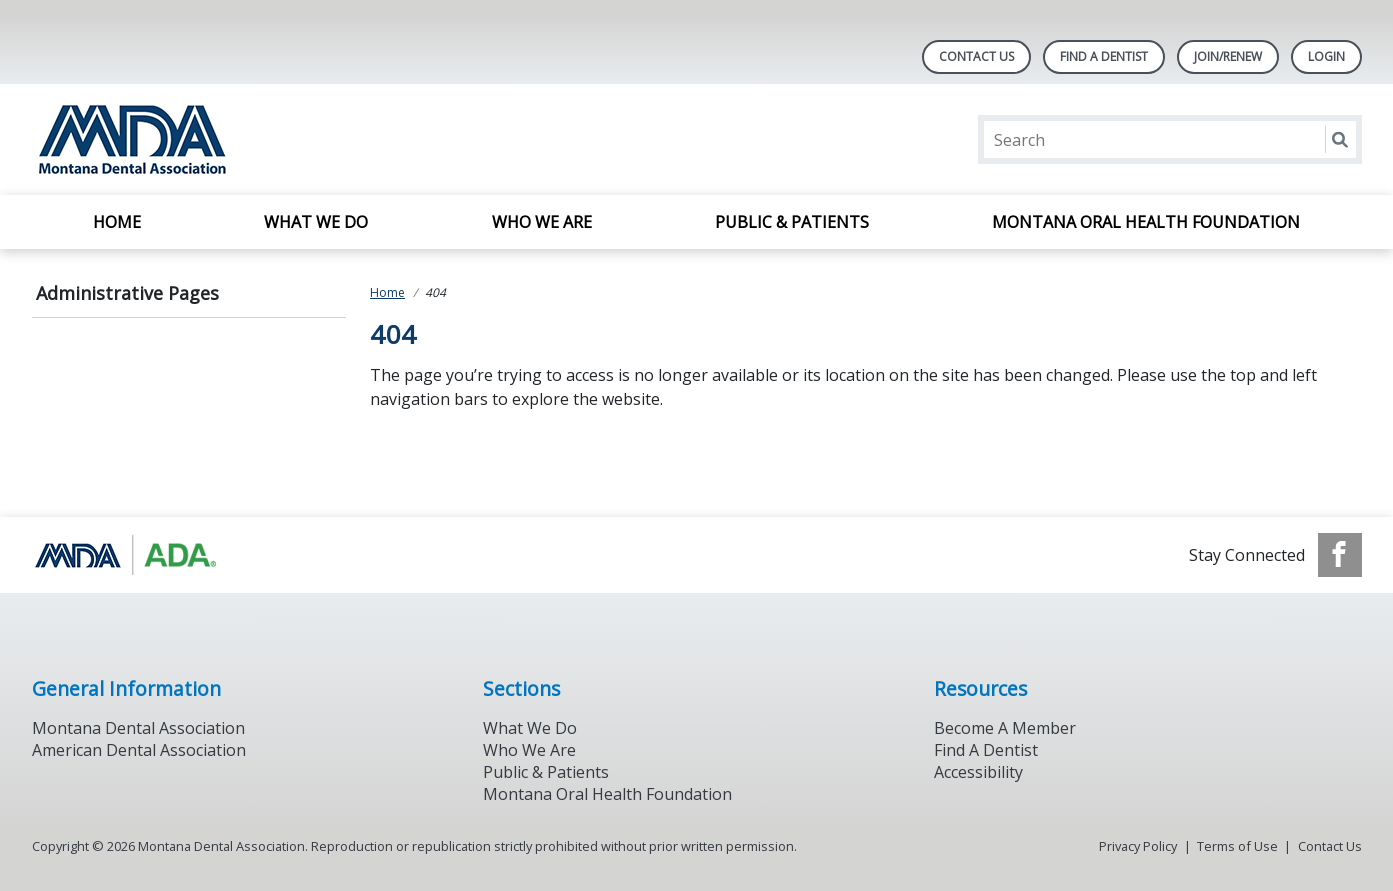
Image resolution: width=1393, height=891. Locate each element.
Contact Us (976, 56)
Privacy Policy (1138, 846)
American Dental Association (139, 750)
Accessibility (978, 772)
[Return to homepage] (290, 139)
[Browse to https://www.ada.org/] (133, 555)
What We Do (316, 222)
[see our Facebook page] (1340, 555)
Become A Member (1005, 728)
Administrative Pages (127, 293)
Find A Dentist (1104, 56)
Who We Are (542, 222)
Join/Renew (1228, 56)
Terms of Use (1237, 846)
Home (117, 222)
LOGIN (1326, 56)
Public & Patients (792, 222)
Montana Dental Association (138, 728)
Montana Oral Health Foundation (1146, 222)
